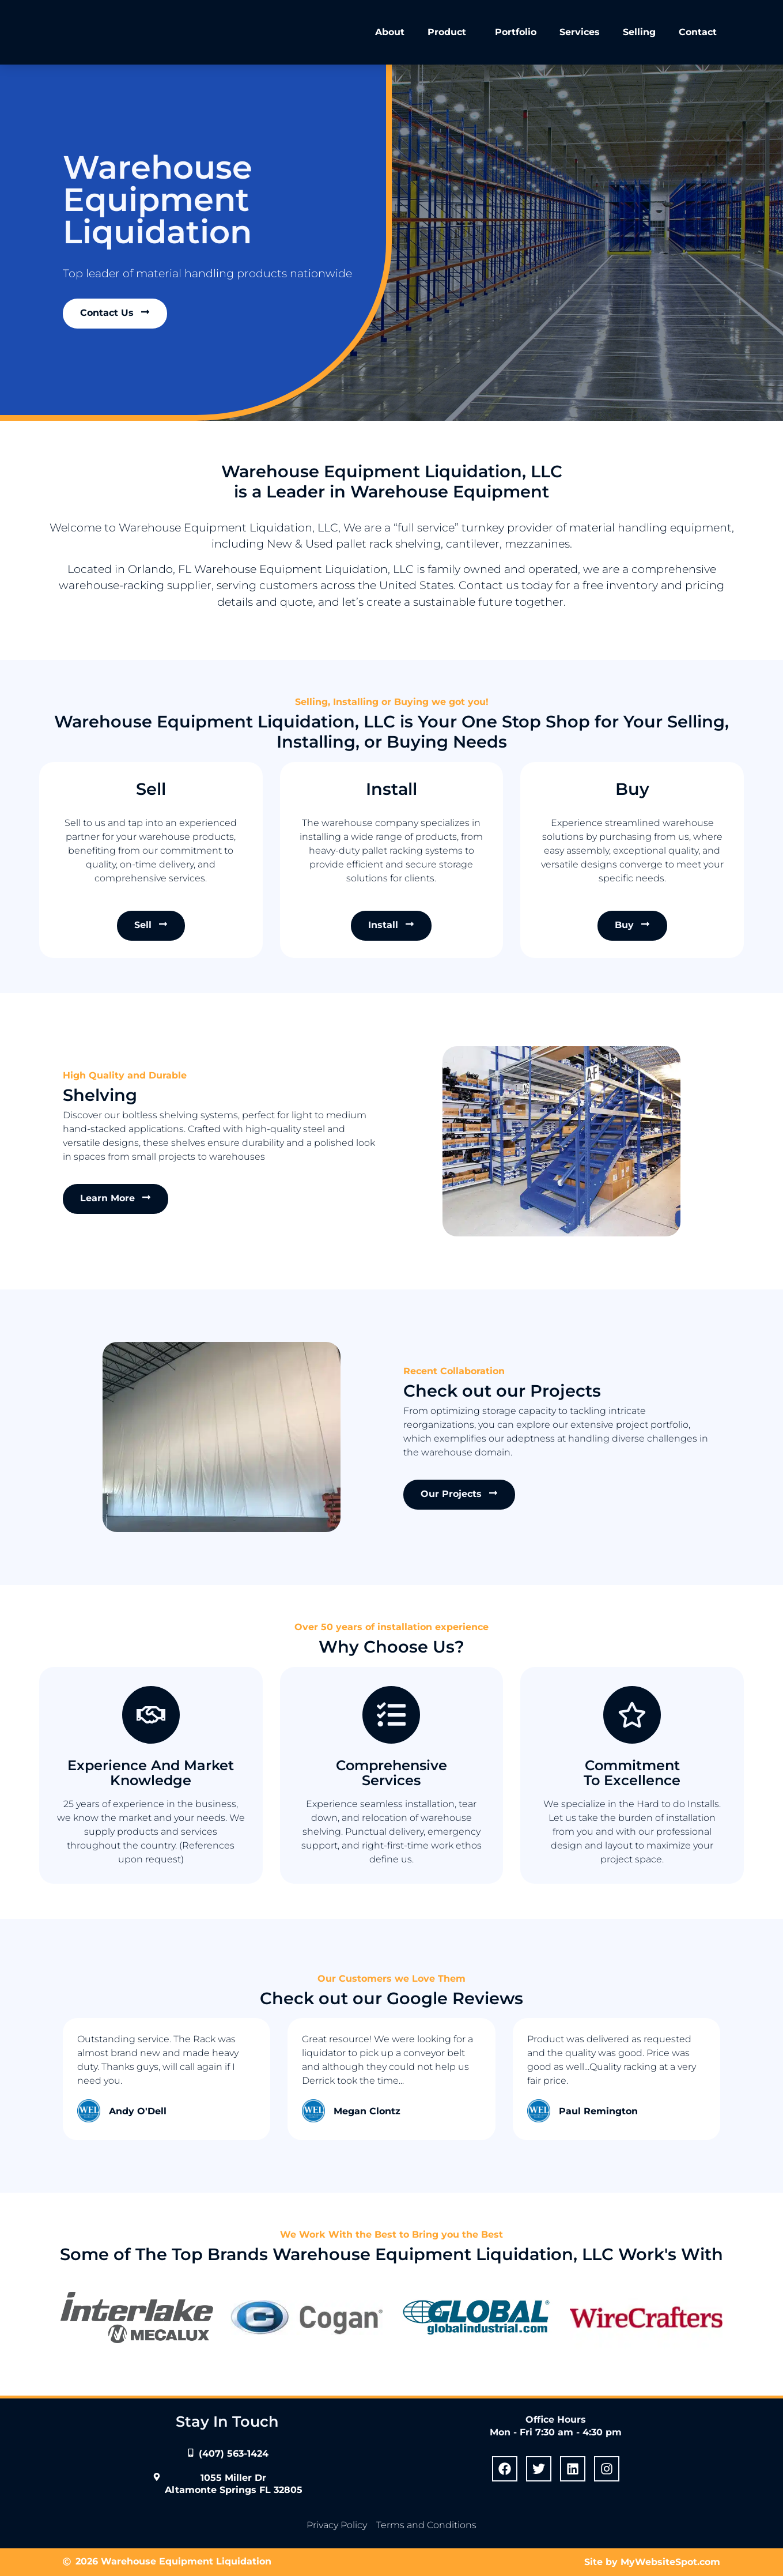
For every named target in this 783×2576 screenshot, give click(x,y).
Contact (698, 32)
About (389, 32)
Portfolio (515, 32)
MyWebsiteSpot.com (670, 2561)
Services (579, 32)
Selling (639, 32)
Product (450, 32)
